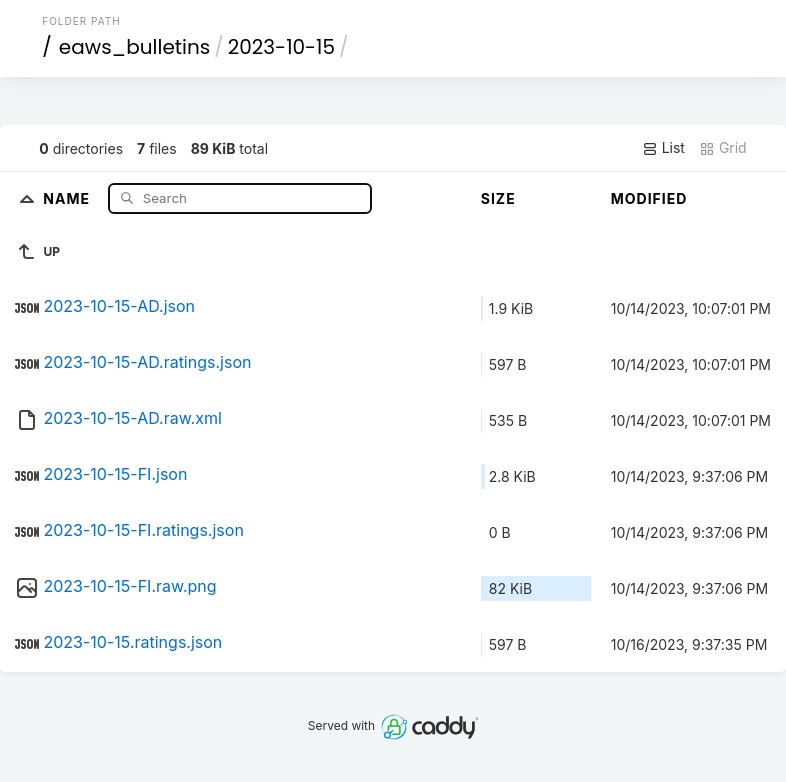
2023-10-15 (281, 47)
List (663, 148)
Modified (649, 198)
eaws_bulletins (134, 47)
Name (68, 197)
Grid (723, 148)
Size (498, 198)
